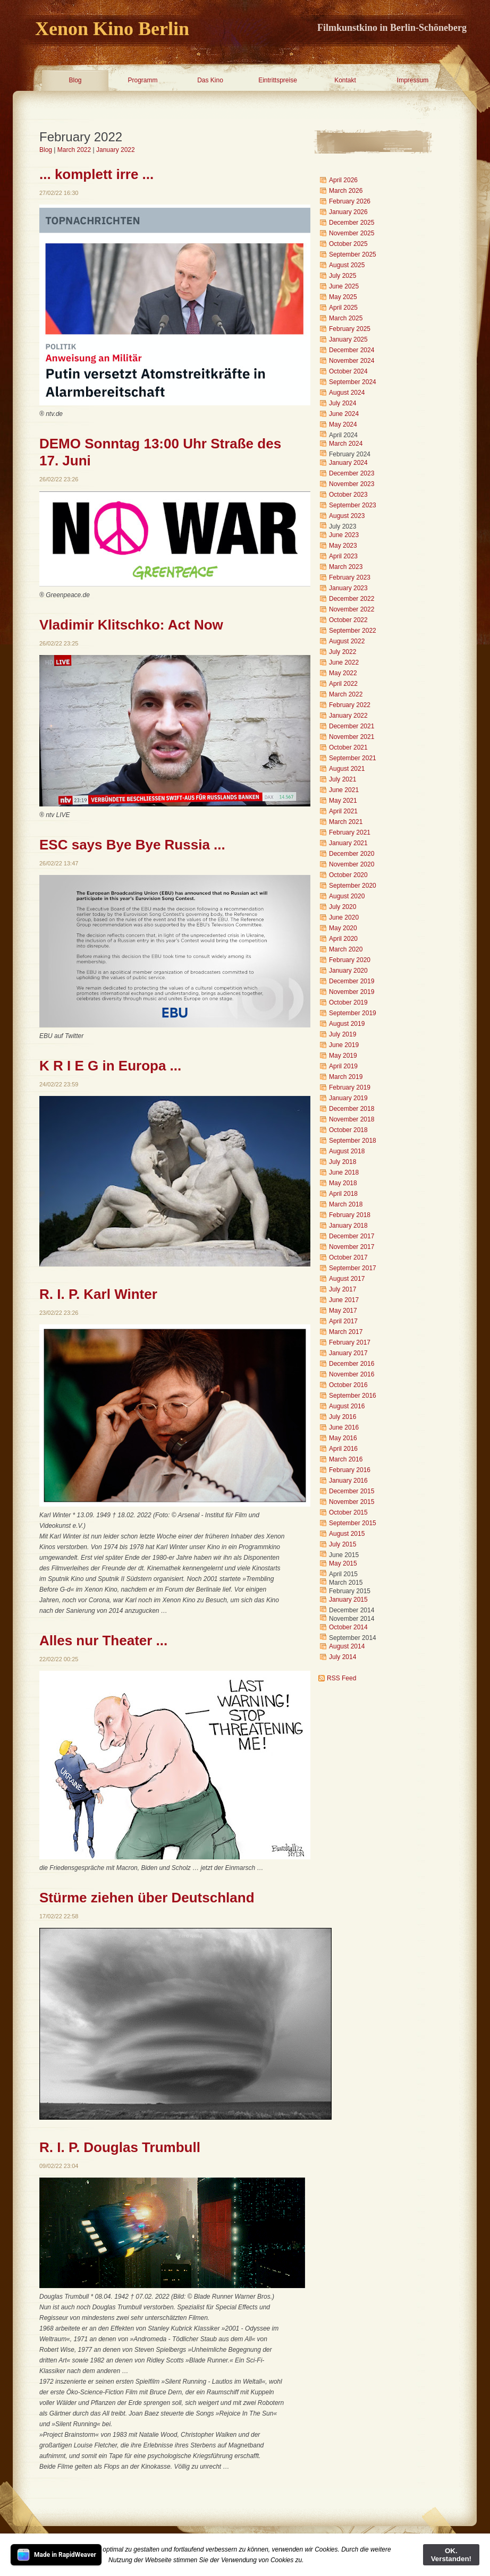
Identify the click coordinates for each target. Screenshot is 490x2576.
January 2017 (348, 1353)
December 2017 (351, 1236)
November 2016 (351, 1374)
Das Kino (210, 80)
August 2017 (347, 1278)
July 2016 (342, 1417)
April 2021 (343, 811)
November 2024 (351, 360)
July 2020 (342, 907)
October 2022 (348, 620)
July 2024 (342, 403)
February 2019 (349, 1087)
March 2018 (345, 1204)
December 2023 (351, 473)
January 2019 (348, 1098)
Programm (142, 80)
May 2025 (343, 297)
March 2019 (345, 1077)
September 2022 (352, 630)
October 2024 (348, 371)
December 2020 (351, 853)
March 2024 (345, 443)
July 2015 (342, 1544)
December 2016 (351, 1363)
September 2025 (352, 254)
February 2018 (349, 1215)
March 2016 (345, 1459)
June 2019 (344, 1045)
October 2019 (348, 1002)
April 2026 (343, 180)
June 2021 (344, 790)
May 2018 (343, 1183)
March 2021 (345, 822)
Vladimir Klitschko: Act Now (131, 625)
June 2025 (344, 286)
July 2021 (342, 779)
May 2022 (343, 673)
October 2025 (348, 244)
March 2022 (74, 150)
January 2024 (348, 462)
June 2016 (344, 1427)
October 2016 (348, 1385)
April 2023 (343, 556)
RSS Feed (341, 1678)
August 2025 (347, 265)
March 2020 (345, 949)
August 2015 (347, 1533)
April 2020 (343, 938)
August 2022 (347, 641)
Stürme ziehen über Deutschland (147, 1898)
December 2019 (351, 981)
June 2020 (344, 917)
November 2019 (351, 992)
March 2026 (345, 190)
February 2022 (349, 705)
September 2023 (352, 505)
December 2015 (351, 1491)
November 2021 (351, 737)
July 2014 (342, 1657)
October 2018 (348, 1130)
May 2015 (343, 1563)
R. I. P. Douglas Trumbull (119, 2147)
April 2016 (343, 1448)
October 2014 (348, 1627)
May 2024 (343, 424)
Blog (75, 80)
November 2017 (351, 1247)
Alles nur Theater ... (103, 1640)
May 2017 (343, 1310)
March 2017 (345, 1332)
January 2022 (115, 150)
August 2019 (347, 1023)
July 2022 (342, 652)
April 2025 (343, 307)
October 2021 (348, 747)
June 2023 (344, 535)
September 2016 (352, 1395)
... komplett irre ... (96, 174)
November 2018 (351, 1119)
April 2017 (343, 1321)
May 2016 (343, 1438)
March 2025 (345, 318)
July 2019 (342, 1034)
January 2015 (348, 1599)
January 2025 (348, 339)
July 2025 (342, 275)
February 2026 (349, 201)
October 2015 (348, 1512)
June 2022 (344, 662)
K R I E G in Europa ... (110, 1066)
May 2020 (343, 928)
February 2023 (349, 577)
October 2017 (348, 1257)
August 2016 (347, 1406)
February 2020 (349, 960)
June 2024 (344, 414)
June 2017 (344, 1300)
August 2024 (347, 392)
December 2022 (351, 598)
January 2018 (348, 1225)
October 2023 (348, 494)
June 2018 (344, 1172)
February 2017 (349, 1342)
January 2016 (348, 1480)
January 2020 (348, 970)
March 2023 (345, 567)
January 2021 (348, 843)
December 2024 (351, 350)
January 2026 (348, 212)
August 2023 (347, 516)
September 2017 (352, 1268)
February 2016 (349, 1470)
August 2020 (347, 896)
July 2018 (342, 1162)
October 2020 (348, 875)
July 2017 (342, 1289)
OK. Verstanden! (451, 2555)
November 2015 (351, 1502)
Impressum (412, 80)
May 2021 (343, 800)
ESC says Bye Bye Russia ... (132, 845)
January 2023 (348, 588)
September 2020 (352, 885)
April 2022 (343, 683)
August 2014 (347, 1646)
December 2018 (351, 1108)
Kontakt (345, 80)
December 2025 (351, 222)
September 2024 (352, 382)
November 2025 (351, 233)
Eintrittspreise (277, 80)
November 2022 (351, 609)
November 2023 (351, 484)
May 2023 (343, 545)
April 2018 (343, 1193)
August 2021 (347, 768)
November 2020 (351, 864)
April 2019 (343, 1066)
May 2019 (343, 1055)
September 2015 (352, 1523)
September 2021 (352, 758)
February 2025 (349, 329)
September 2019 (352, 1013)
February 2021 (349, 832)
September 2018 (352, 1140)
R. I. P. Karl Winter (98, 1294)
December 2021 (351, 726)
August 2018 (347, 1151)
